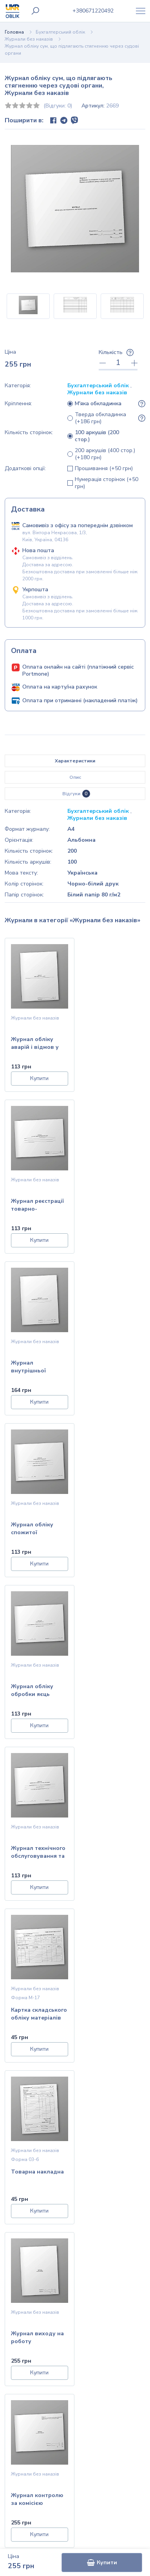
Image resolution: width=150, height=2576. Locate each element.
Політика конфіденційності (75, 2353)
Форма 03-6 (99, 1512)
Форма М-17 (25, 1512)
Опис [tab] (75, 777)
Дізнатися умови (75, 2186)
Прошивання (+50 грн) (104, 468)
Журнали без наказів (29, 39)
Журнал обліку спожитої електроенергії (106, 1205)
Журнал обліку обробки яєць (32, 1366)
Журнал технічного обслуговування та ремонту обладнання (112, 1367)
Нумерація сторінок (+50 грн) (106, 483)
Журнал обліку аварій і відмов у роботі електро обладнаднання (35, 1044)
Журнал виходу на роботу (37, 1690)
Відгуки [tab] (76, 794)
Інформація (75, 2328)
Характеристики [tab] (75, 761)
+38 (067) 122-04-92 (82, 2446)
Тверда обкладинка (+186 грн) (100, 418)
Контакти (75, 2340)
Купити (102, 2562)
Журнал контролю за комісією (111, 1690)
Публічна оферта (75, 2365)
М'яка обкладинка (98, 403)
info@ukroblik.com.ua (81, 2429)
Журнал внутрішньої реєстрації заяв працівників (32, 1205)
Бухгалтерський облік (60, 32)
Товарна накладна (111, 1524)
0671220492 (93, 10)
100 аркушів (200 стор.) (97, 436)
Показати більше (75, 1758)
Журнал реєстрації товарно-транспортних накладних (111, 1044)
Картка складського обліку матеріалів (36, 1529)
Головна (14, 32)
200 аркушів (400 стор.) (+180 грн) (105, 454)
